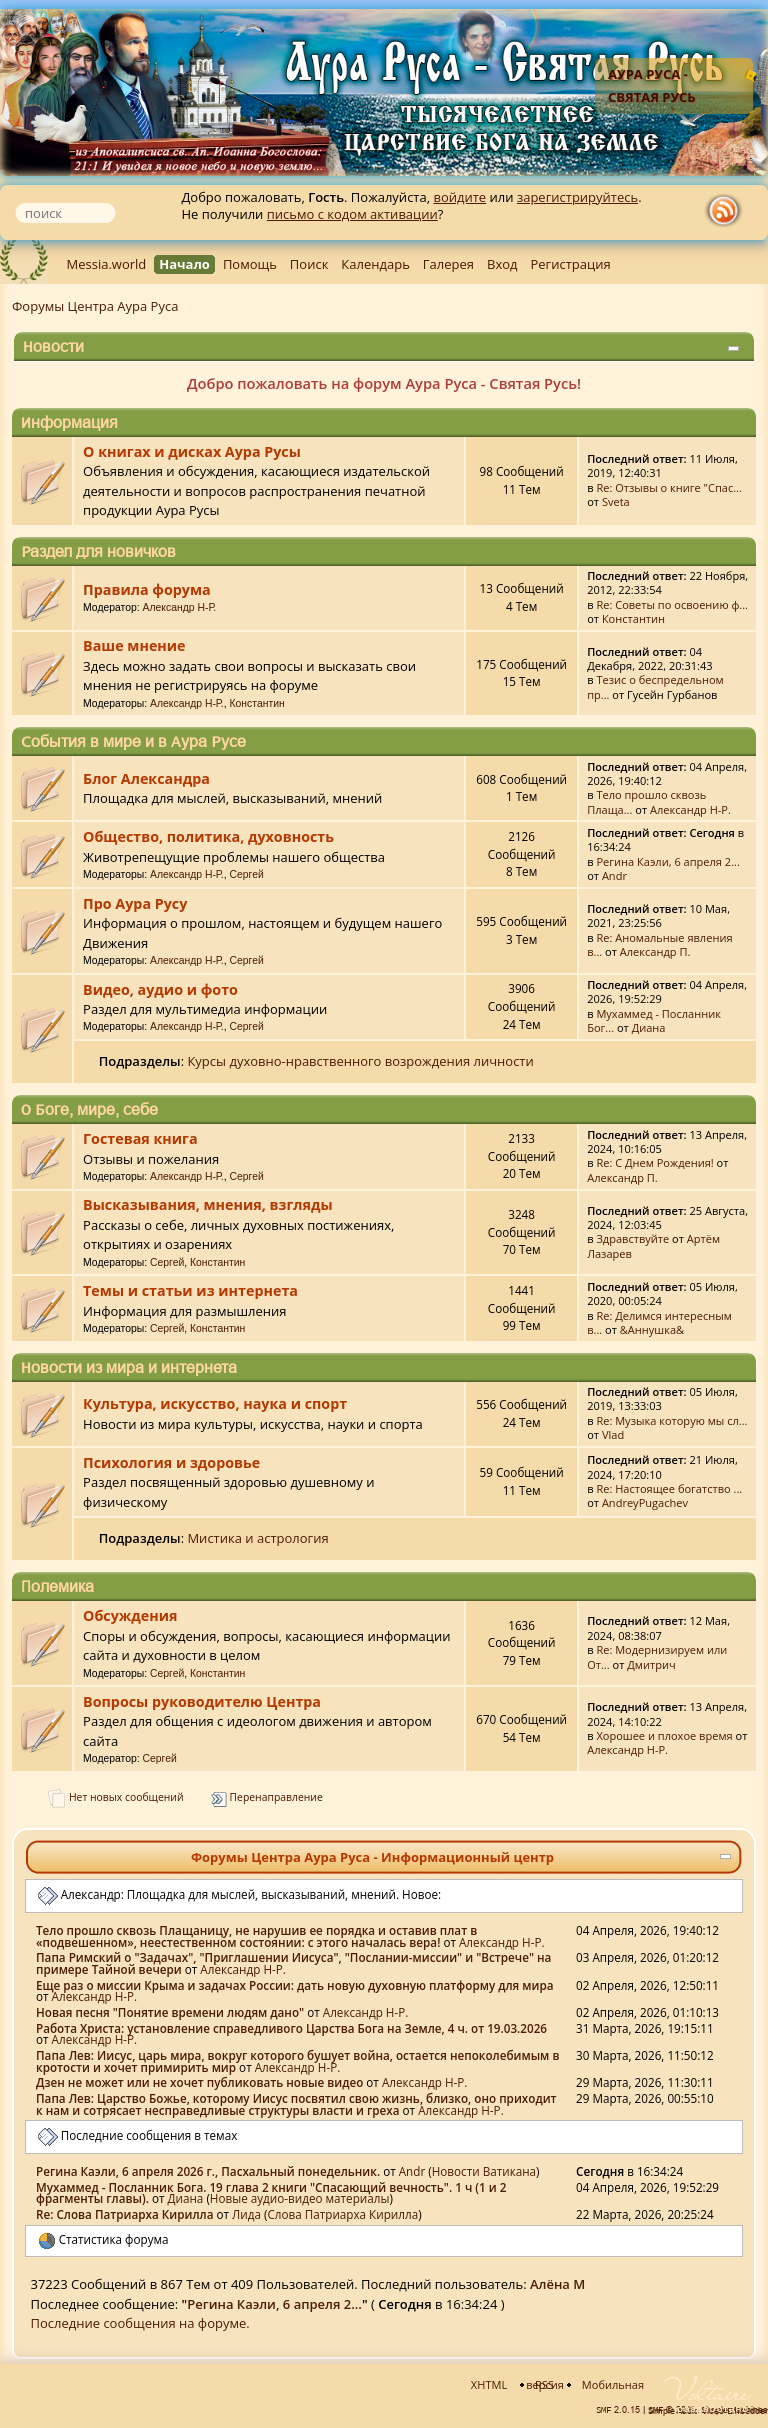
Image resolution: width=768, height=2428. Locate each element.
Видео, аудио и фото (160, 989)
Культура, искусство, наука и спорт (215, 1403)
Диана (649, 1027)
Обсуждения (130, 1615)
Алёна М (557, 2284)
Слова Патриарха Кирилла (342, 2214)
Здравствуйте (632, 1238)
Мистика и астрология (257, 1538)
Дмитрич (651, 1664)
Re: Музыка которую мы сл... (671, 1420)
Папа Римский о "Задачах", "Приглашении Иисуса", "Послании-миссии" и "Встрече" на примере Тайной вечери (293, 1963)
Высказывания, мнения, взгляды (207, 1204)
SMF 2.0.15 (618, 2410)
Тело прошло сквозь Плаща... (646, 801)
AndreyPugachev (645, 1502)
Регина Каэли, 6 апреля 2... (668, 861)
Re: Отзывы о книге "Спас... (669, 487)
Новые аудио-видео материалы (300, 2198)
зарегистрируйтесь (577, 197)
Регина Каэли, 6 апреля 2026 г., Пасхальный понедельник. (208, 2171)
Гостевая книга (140, 1138)
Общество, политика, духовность (208, 836)
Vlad (613, 1434)
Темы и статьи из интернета (190, 1290)
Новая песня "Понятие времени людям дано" (170, 2012)
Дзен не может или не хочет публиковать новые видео (199, 2082)
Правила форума (147, 589)
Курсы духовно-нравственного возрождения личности (360, 1061)
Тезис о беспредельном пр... (655, 686)
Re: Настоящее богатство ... (669, 1488)
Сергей (247, 874)
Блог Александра (146, 778)
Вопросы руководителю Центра (202, 1701)
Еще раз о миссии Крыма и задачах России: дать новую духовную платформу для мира (295, 1985)
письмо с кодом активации (352, 214)
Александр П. (655, 951)
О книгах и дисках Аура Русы (192, 451)
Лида (246, 2214)
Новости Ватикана (484, 2171)
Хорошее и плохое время (664, 1735)
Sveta (616, 501)
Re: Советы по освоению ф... (672, 604)
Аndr (614, 875)
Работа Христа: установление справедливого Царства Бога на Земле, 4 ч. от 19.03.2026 (291, 2028)
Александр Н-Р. (180, 607)
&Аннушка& (652, 1329)
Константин (633, 618)
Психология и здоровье (171, 1462)
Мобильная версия (585, 2384)
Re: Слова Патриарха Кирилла (124, 2214)
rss (728, 211)
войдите (459, 197)
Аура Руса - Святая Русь (652, 85)
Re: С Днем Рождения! (654, 1162)
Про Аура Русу (135, 903)
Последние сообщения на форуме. (140, 2323)
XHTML (489, 2384)
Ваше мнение (134, 645)
